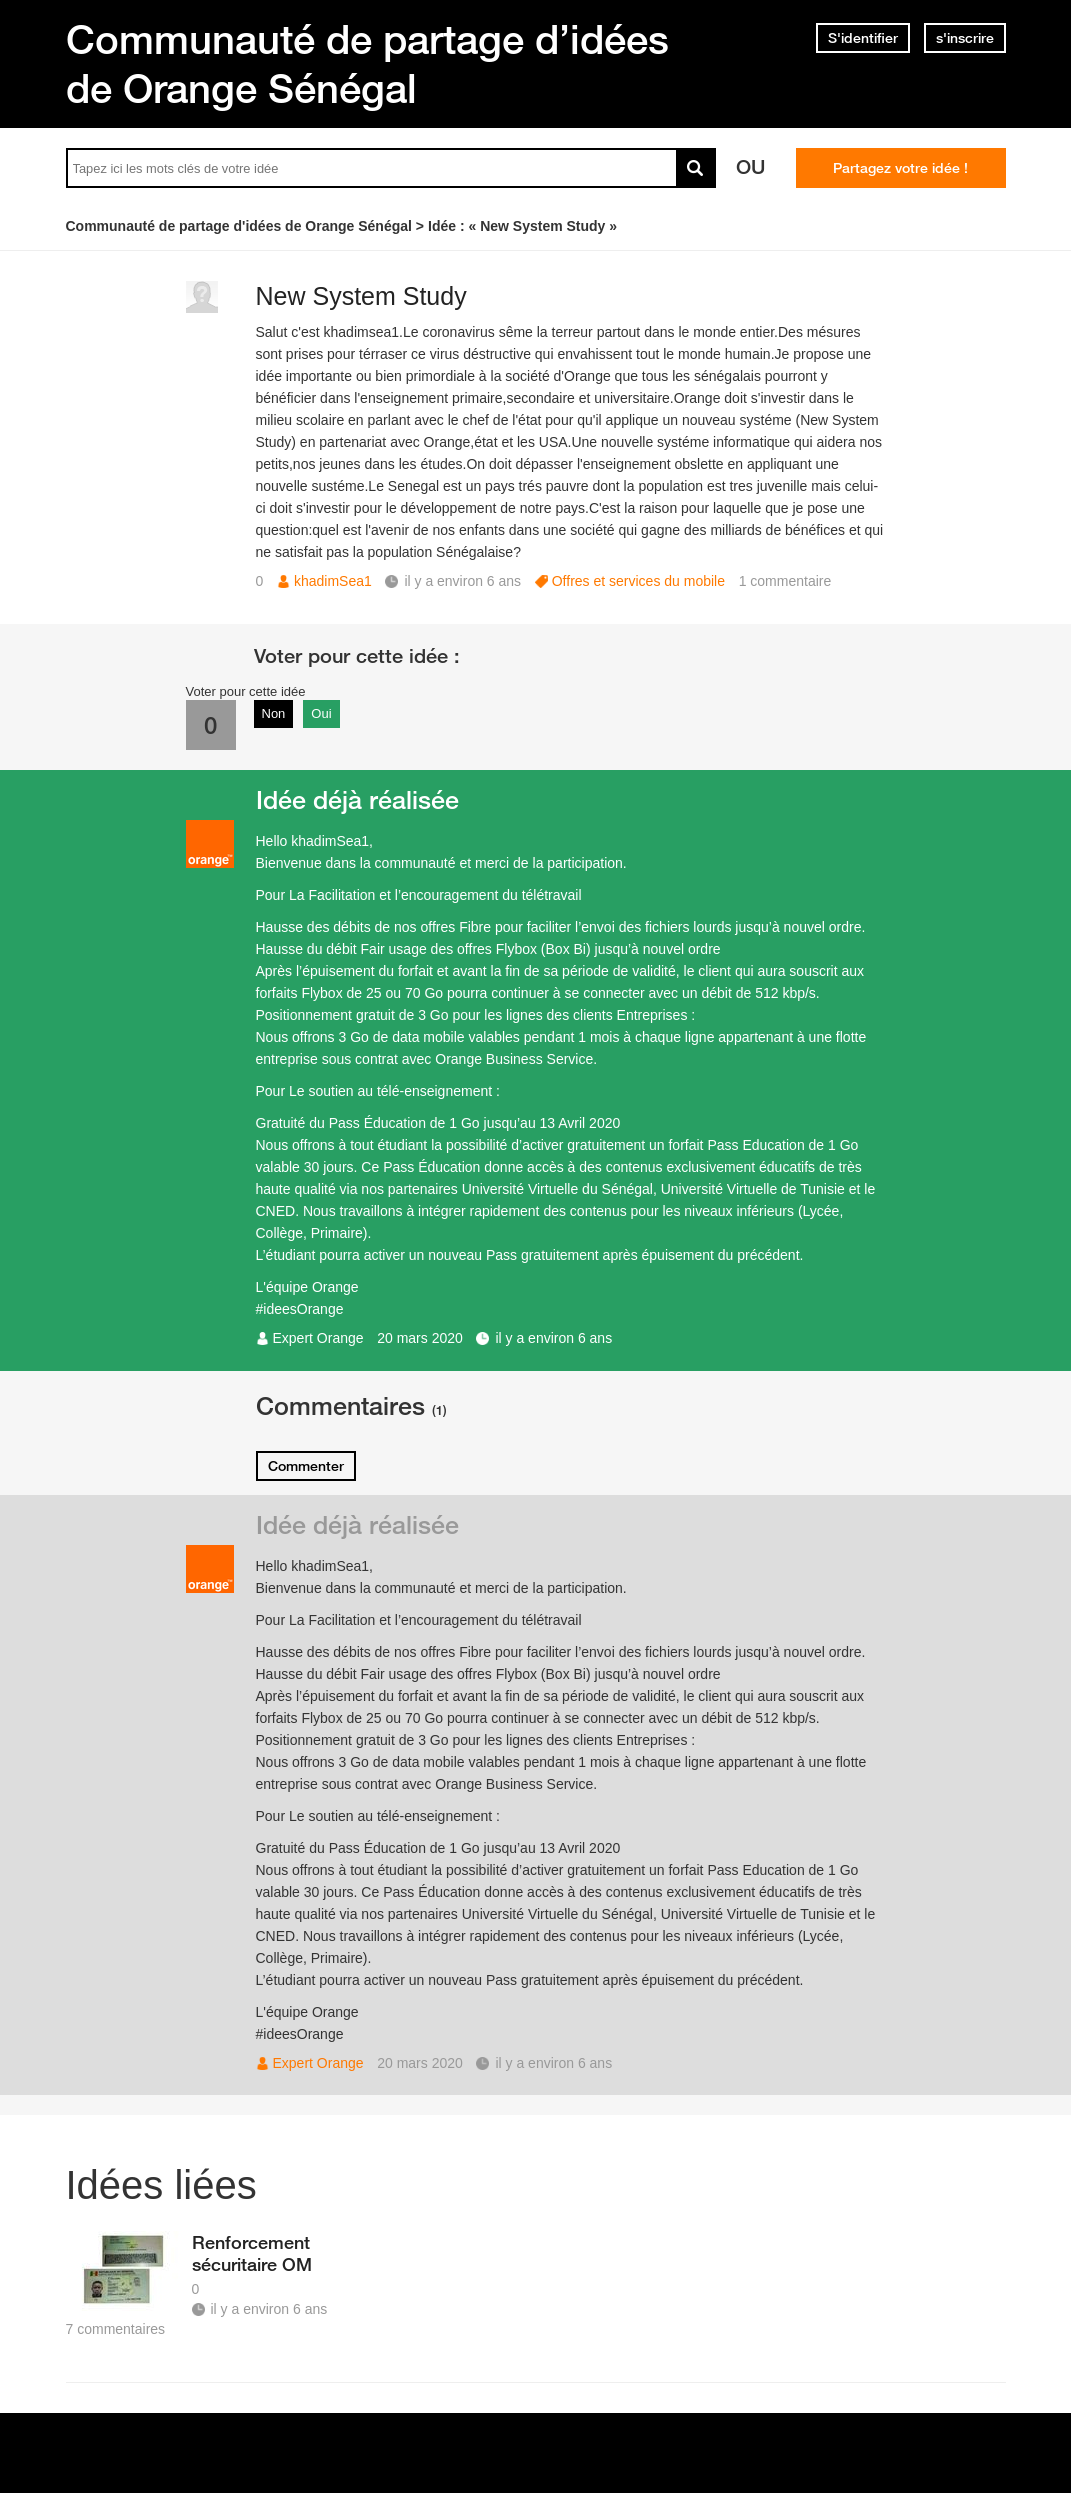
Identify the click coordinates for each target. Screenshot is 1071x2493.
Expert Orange (318, 1338)
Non (274, 713)
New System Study (361, 296)
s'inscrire (965, 38)
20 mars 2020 (420, 1338)
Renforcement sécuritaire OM (252, 2253)
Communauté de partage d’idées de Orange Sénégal (367, 63)
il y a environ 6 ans (553, 1338)
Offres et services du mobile (638, 581)
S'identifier (863, 38)
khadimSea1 (333, 581)
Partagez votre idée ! (900, 168)
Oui (321, 713)
